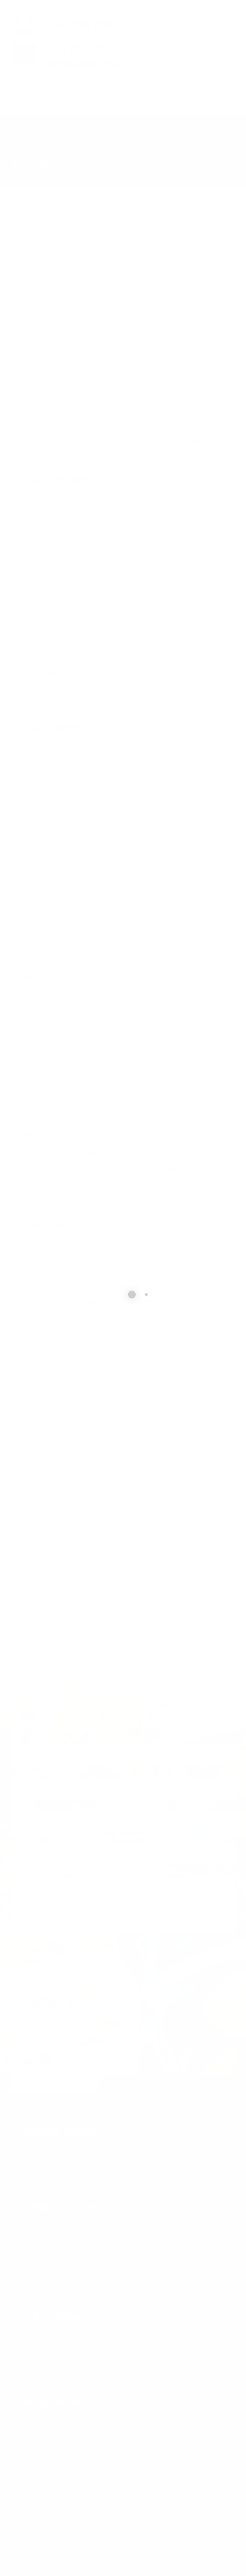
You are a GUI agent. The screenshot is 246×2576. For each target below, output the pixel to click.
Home (20, 141)
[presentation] (109, 1970)
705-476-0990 (67, 2346)
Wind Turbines (40, 231)
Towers (25, 975)
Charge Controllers (49, 479)
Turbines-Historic (45, 1224)
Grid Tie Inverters (44, 727)
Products (60, 141)
